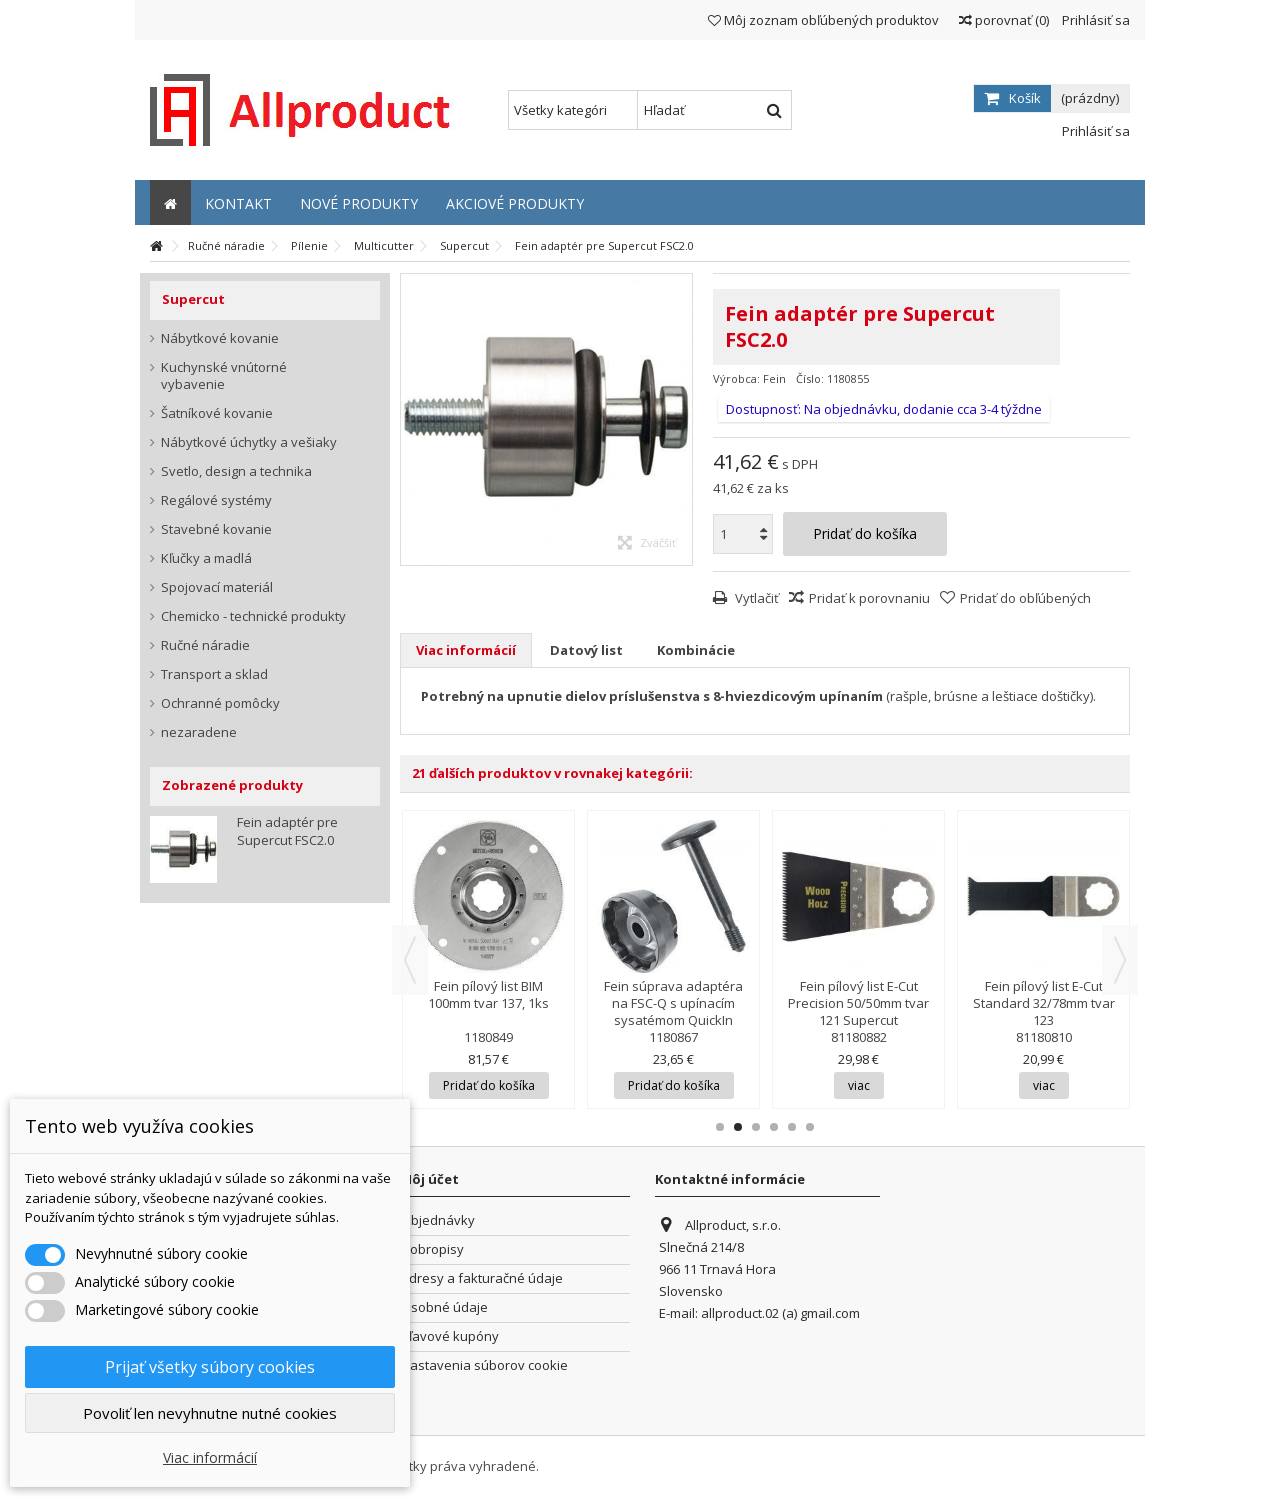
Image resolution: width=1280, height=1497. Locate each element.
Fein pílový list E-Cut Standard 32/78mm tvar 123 (1044, 1003)
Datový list (586, 650)
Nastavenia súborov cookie (484, 1365)
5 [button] (792, 1127)
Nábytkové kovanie (220, 338)
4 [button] (774, 1127)
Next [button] (1120, 960)
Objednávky (438, 1220)
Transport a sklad (214, 674)
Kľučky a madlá (206, 558)
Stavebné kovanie (216, 529)
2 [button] (738, 1127)
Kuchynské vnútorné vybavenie (224, 376)
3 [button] (756, 1127)
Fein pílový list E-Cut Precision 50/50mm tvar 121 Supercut (858, 1003)
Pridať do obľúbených (1025, 598)
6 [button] (810, 1127)
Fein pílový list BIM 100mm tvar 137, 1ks (488, 994)
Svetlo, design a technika (236, 471)
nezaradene (199, 732)
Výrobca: (736, 378)
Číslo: (810, 378)
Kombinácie (696, 650)
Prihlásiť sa (1094, 20)
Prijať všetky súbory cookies (210, 1367)
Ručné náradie (205, 645)
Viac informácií (466, 650)
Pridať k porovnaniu (869, 598)
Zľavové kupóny (450, 1336)
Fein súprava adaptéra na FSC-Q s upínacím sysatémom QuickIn (673, 1003)
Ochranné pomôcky (220, 703)
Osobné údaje (444, 1307)
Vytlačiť (755, 598)
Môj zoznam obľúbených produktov (823, 20)
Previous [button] (410, 960)
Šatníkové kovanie (217, 413)
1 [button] (720, 1127)
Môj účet (429, 1179)
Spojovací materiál (217, 587)
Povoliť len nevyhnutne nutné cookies (210, 1413)
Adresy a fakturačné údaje (482, 1278)
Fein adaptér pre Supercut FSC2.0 (287, 831)
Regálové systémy (216, 500)
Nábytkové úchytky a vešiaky (249, 442)
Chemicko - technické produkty (253, 616)
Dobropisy (432, 1249)
